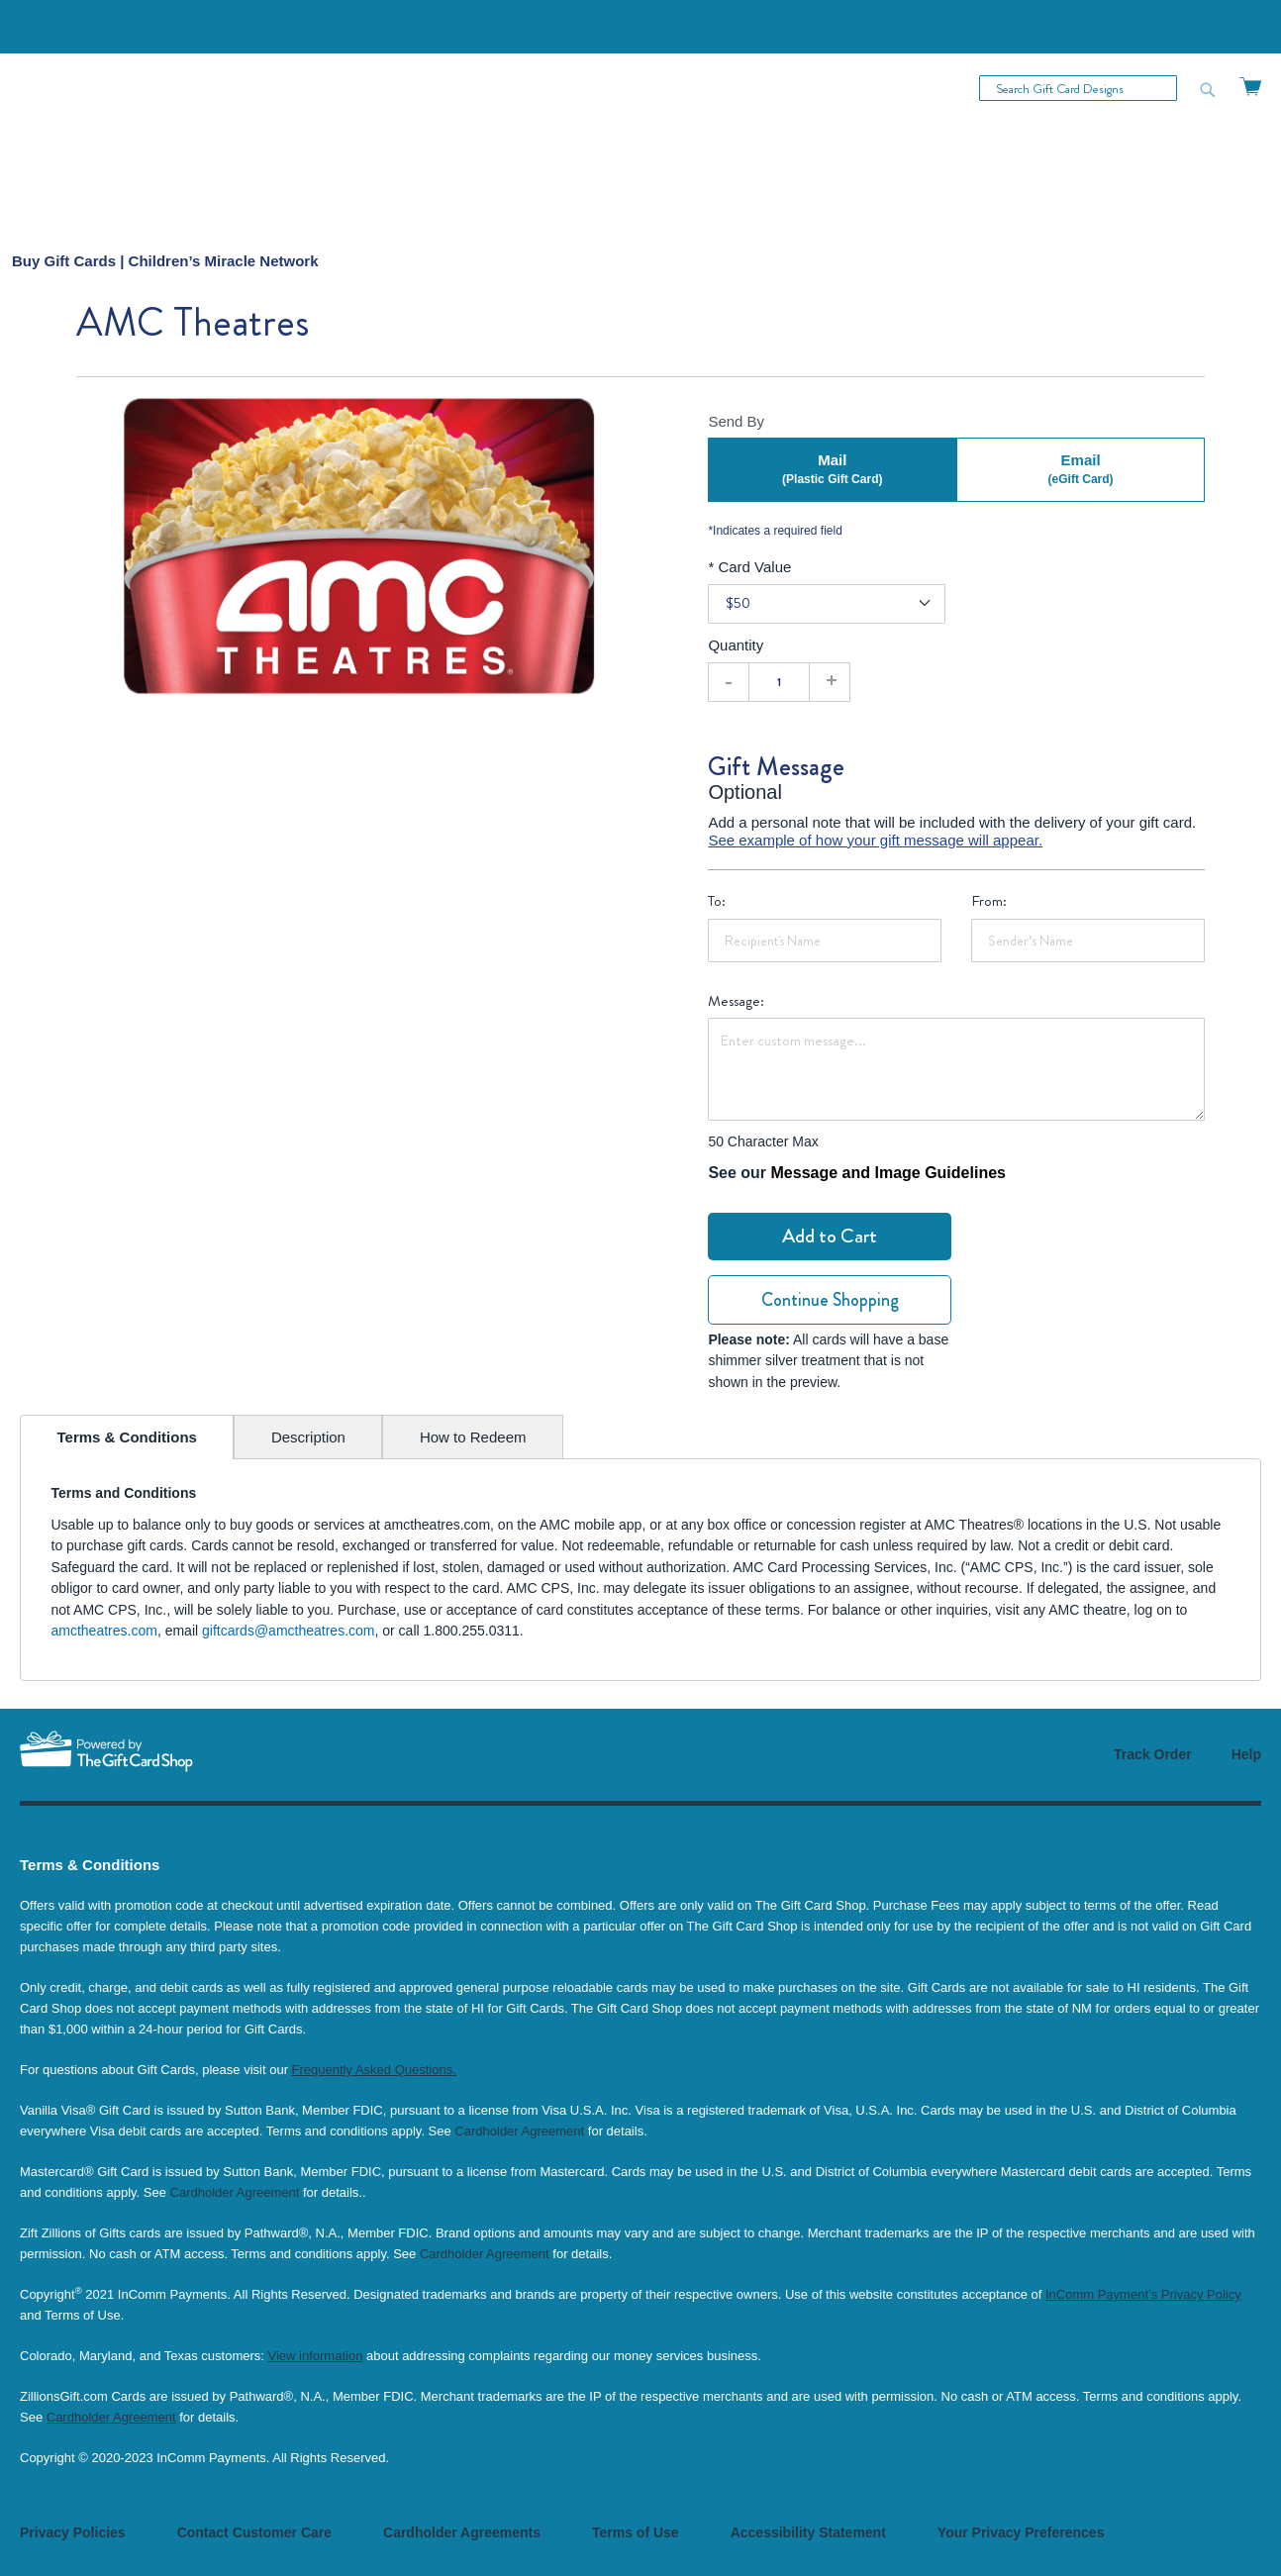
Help (1246, 1754)
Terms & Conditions (127, 1437)
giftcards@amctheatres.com (288, 1630)
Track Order (1153, 1754)
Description (308, 1437)
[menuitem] (165, 261)
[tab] (127, 1437)
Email (1080, 469)
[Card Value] (826, 604)
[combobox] (1078, 88)
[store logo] (121, 141)
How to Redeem (473, 1437)
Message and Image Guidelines (888, 1172)
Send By (736, 421)
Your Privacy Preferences (1021, 2532)
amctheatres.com (104, 1630)
